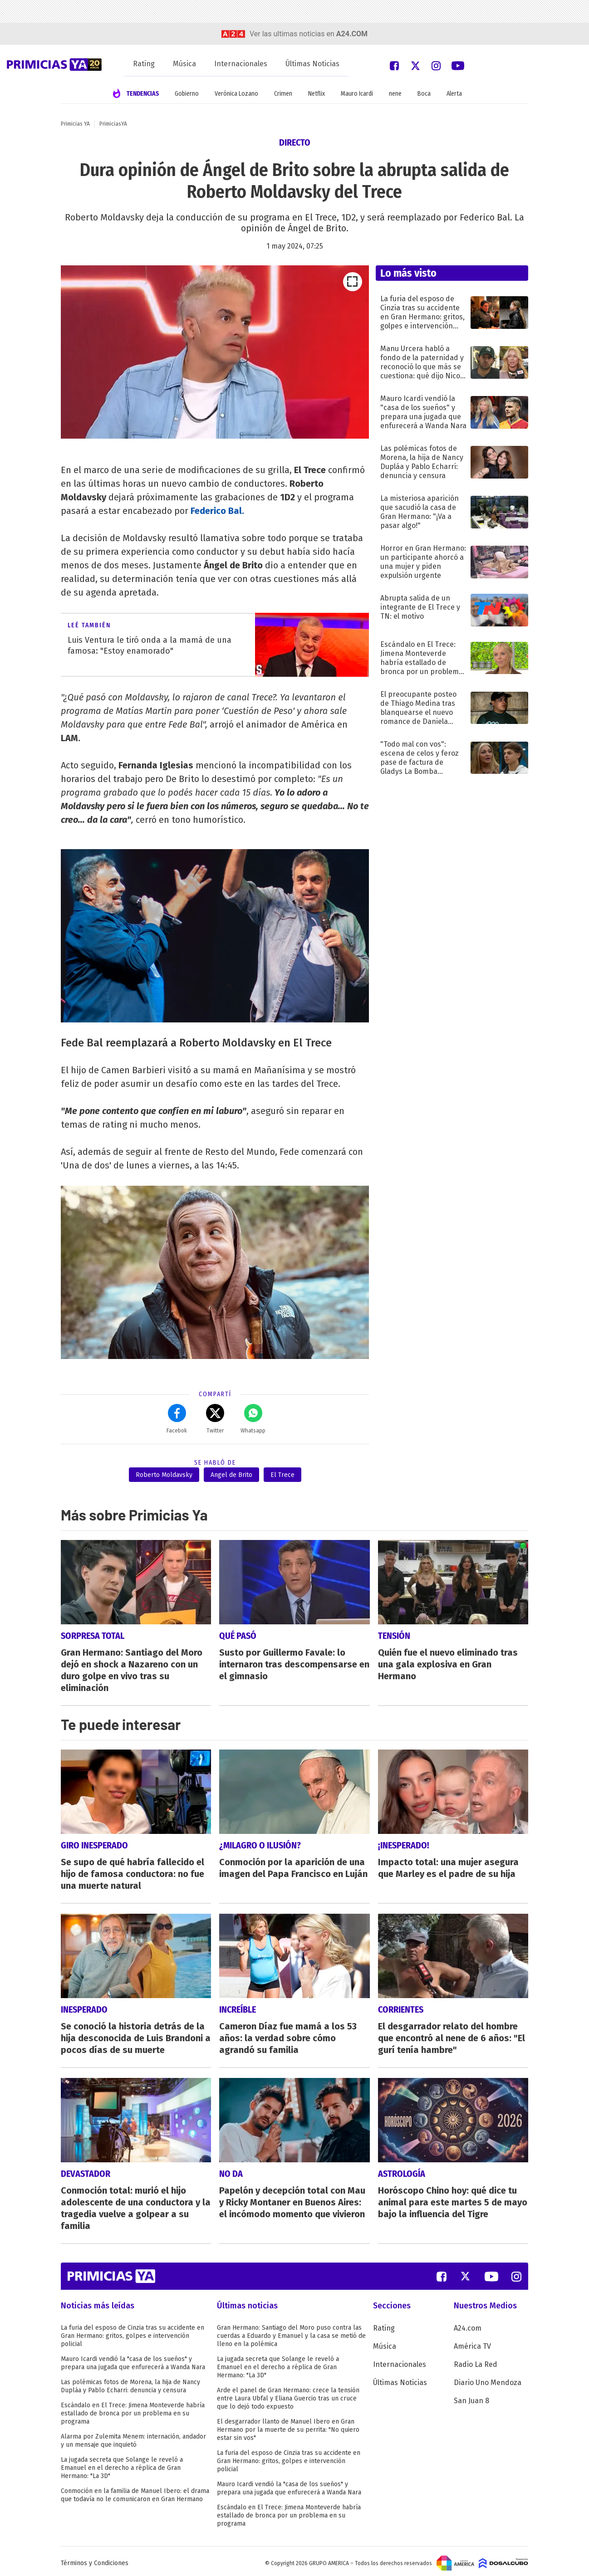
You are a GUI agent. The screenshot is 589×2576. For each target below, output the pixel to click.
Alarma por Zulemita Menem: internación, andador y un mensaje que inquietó (133, 2437)
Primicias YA (75, 124)
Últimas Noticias (312, 63)
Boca (424, 94)
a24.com (352, 33)
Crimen (283, 94)
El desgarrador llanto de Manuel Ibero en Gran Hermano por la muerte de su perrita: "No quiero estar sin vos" (288, 2426)
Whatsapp (253, 1419)
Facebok (177, 1419)
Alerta (454, 94)
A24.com (467, 2324)
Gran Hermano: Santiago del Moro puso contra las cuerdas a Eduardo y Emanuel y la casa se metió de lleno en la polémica (291, 2332)
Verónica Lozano (236, 94)
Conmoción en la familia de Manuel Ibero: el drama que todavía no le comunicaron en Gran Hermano (135, 2491)
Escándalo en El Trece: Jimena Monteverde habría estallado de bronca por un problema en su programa (133, 2410)
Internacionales (240, 63)
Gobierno (187, 94)
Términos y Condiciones (94, 2559)
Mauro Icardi (357, 94)
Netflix (316, 94)
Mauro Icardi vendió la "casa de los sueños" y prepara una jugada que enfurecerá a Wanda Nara (133, 2359)
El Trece (282, 1475)
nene (395, 94)
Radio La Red (475, 2360)
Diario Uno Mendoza (487, 2379)
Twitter (215, 1419)
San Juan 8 (471, 2397)
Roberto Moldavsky (164, 1475)
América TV (472, 2342)
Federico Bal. (217, 510)
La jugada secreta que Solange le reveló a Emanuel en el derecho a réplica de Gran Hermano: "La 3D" (122, 2464)
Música (184, 63)
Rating (144, 63)
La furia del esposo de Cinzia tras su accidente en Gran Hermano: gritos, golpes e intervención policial (132, 2332)
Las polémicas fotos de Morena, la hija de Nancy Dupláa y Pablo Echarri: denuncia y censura (130, 2382)
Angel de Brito (231, 1475)
